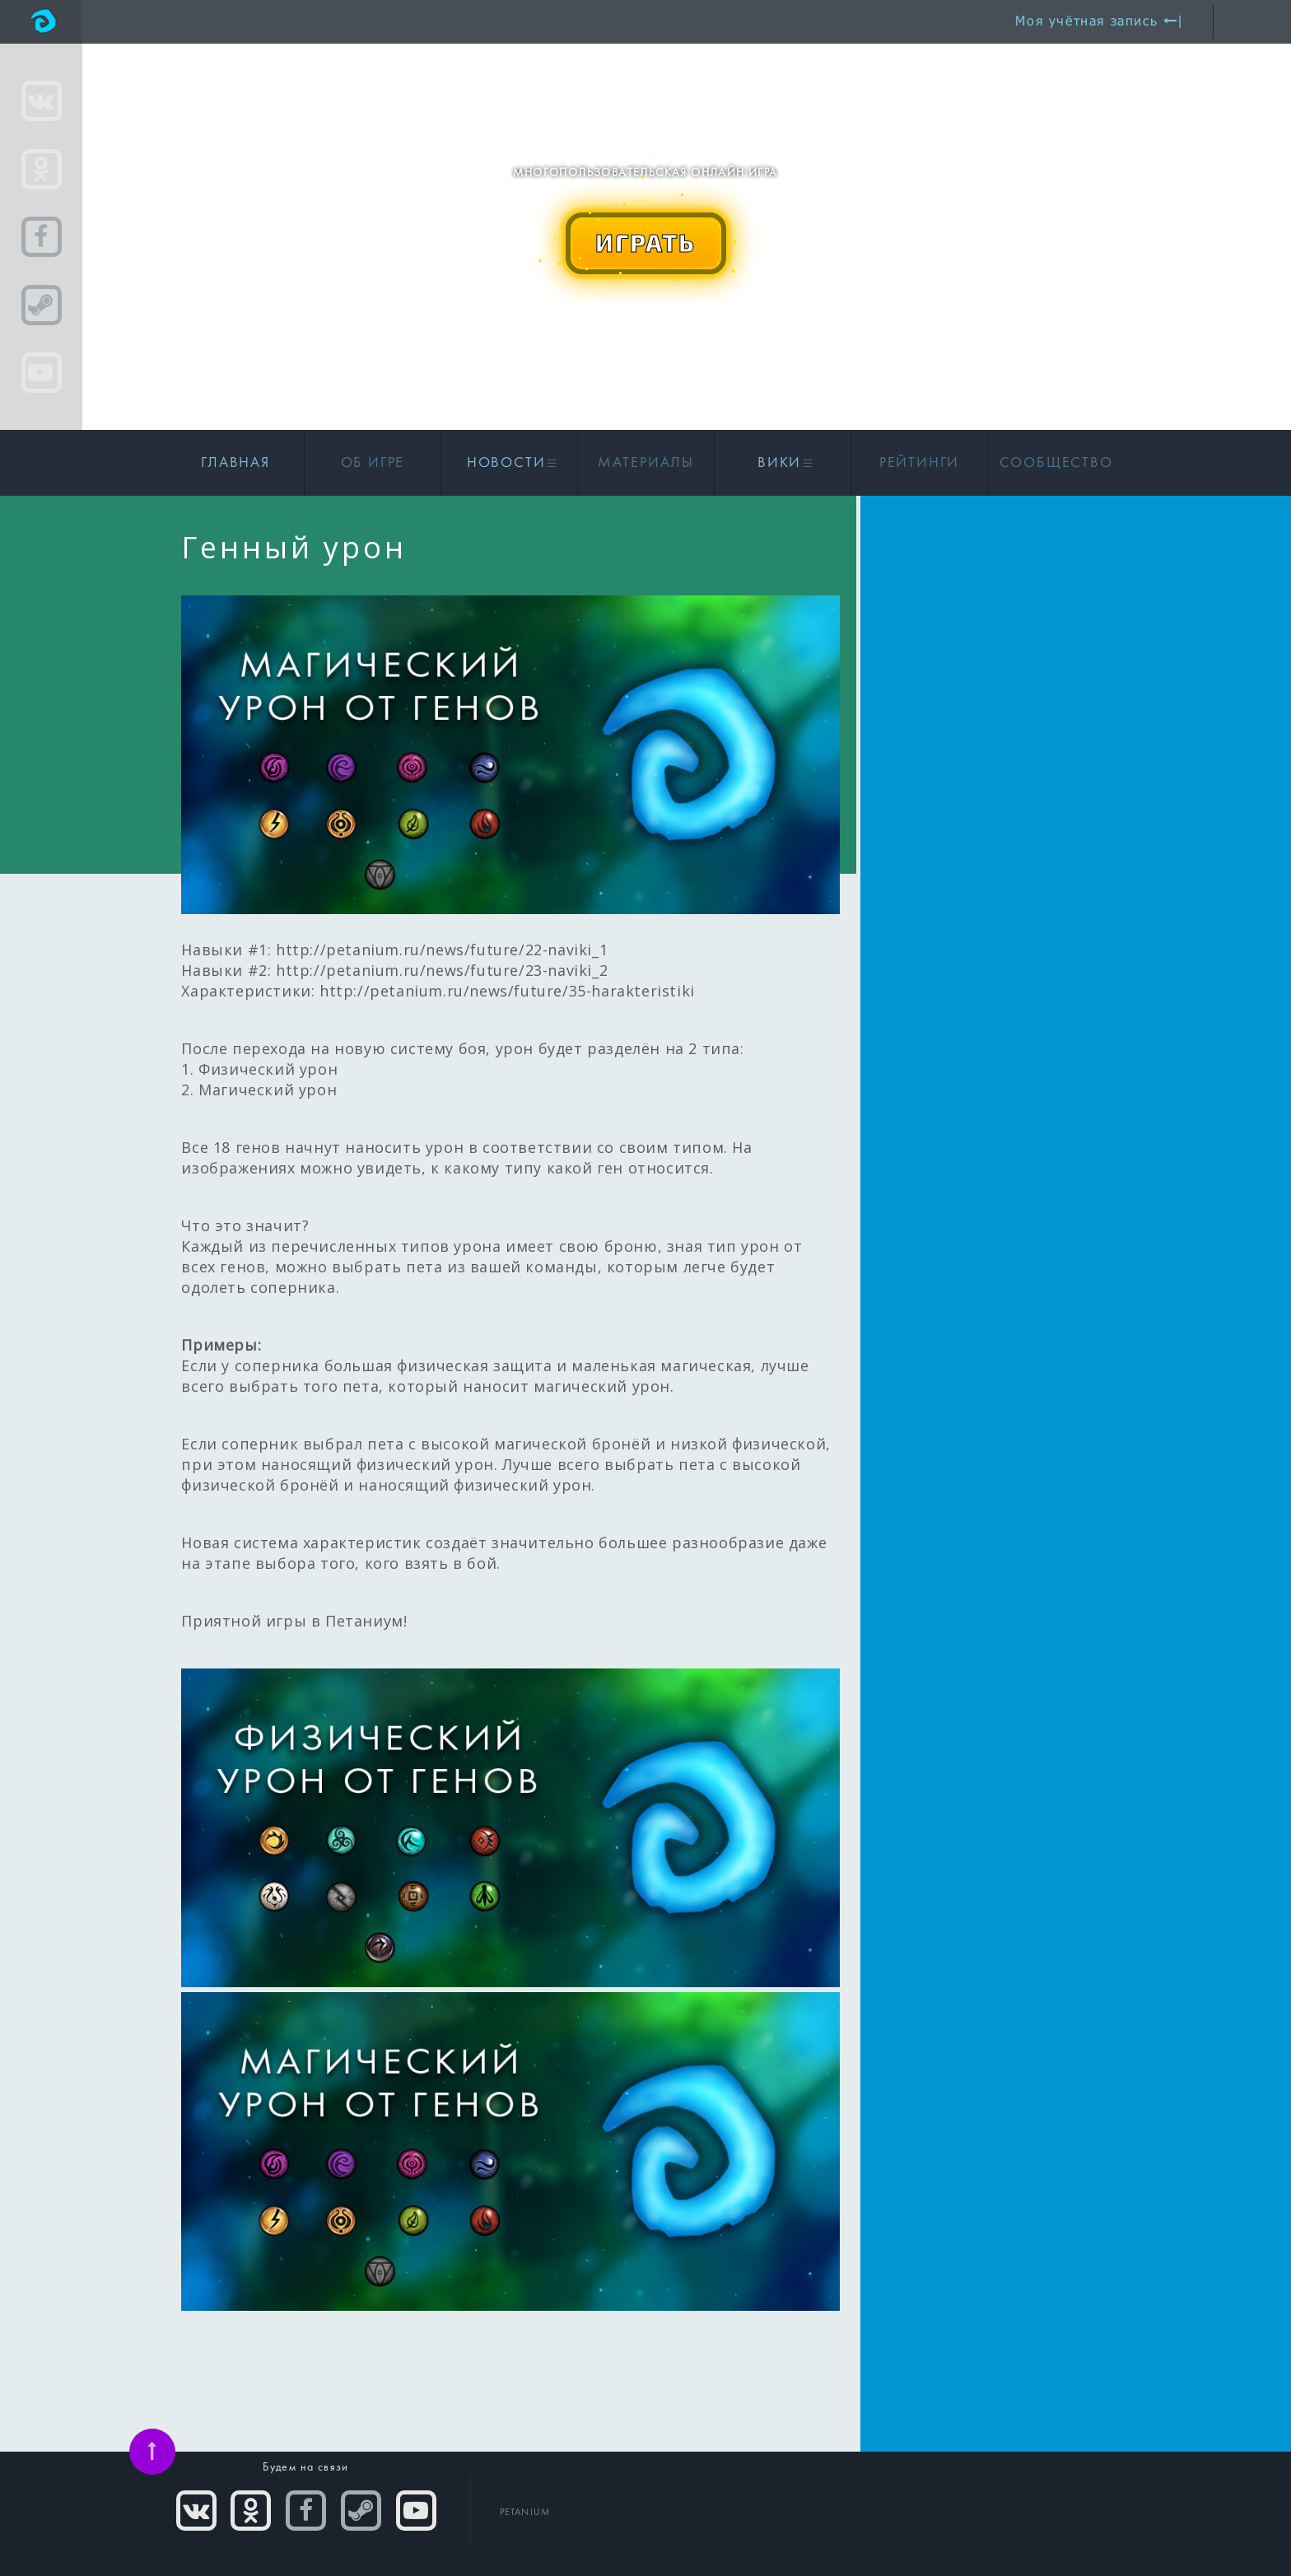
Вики (782, 463)
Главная (235, 463)
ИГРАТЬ (645, 242)
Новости (509, 463)
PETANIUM (525, 2513)
